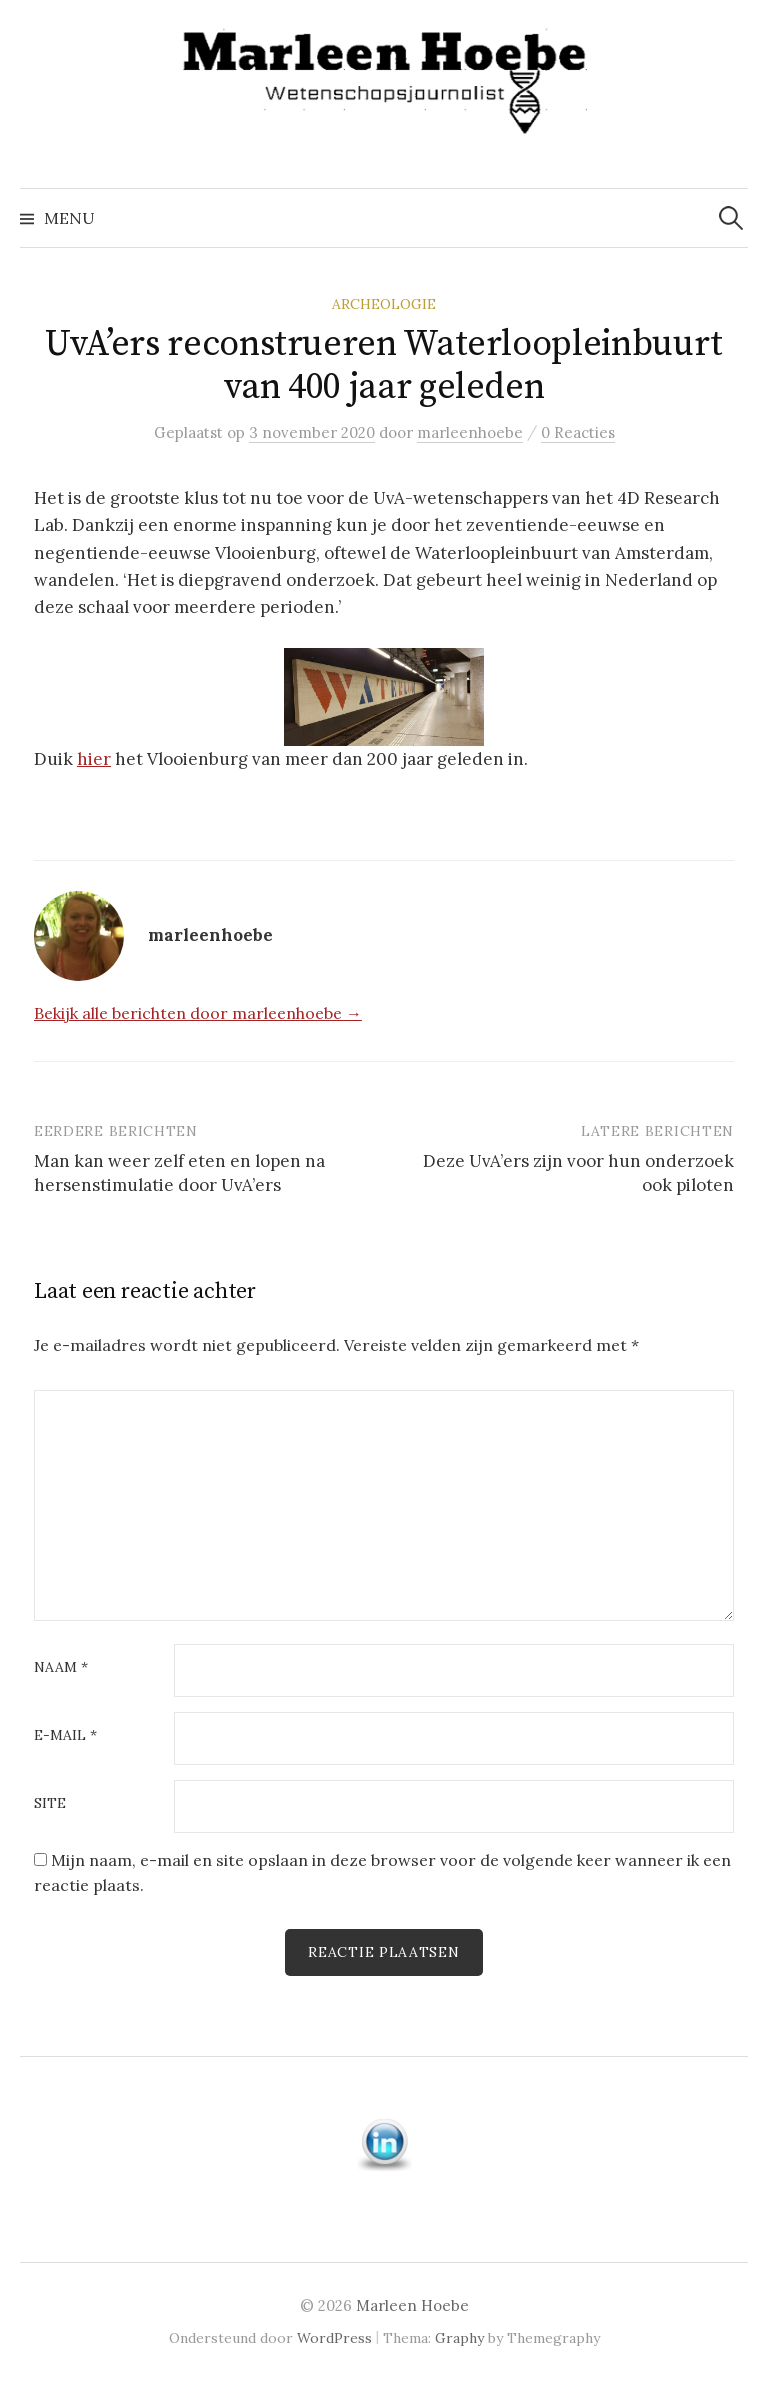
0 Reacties (578, 432)
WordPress (334, 2338)
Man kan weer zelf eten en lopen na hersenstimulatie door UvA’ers (179, 1173)
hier (94, 759)
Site (50, 1804)
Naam (61, 1668)
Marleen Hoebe (412, 2305)
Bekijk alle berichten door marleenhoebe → (198, 1013)
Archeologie (384, 304)
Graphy (459, 2338)
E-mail (65, 1736)
